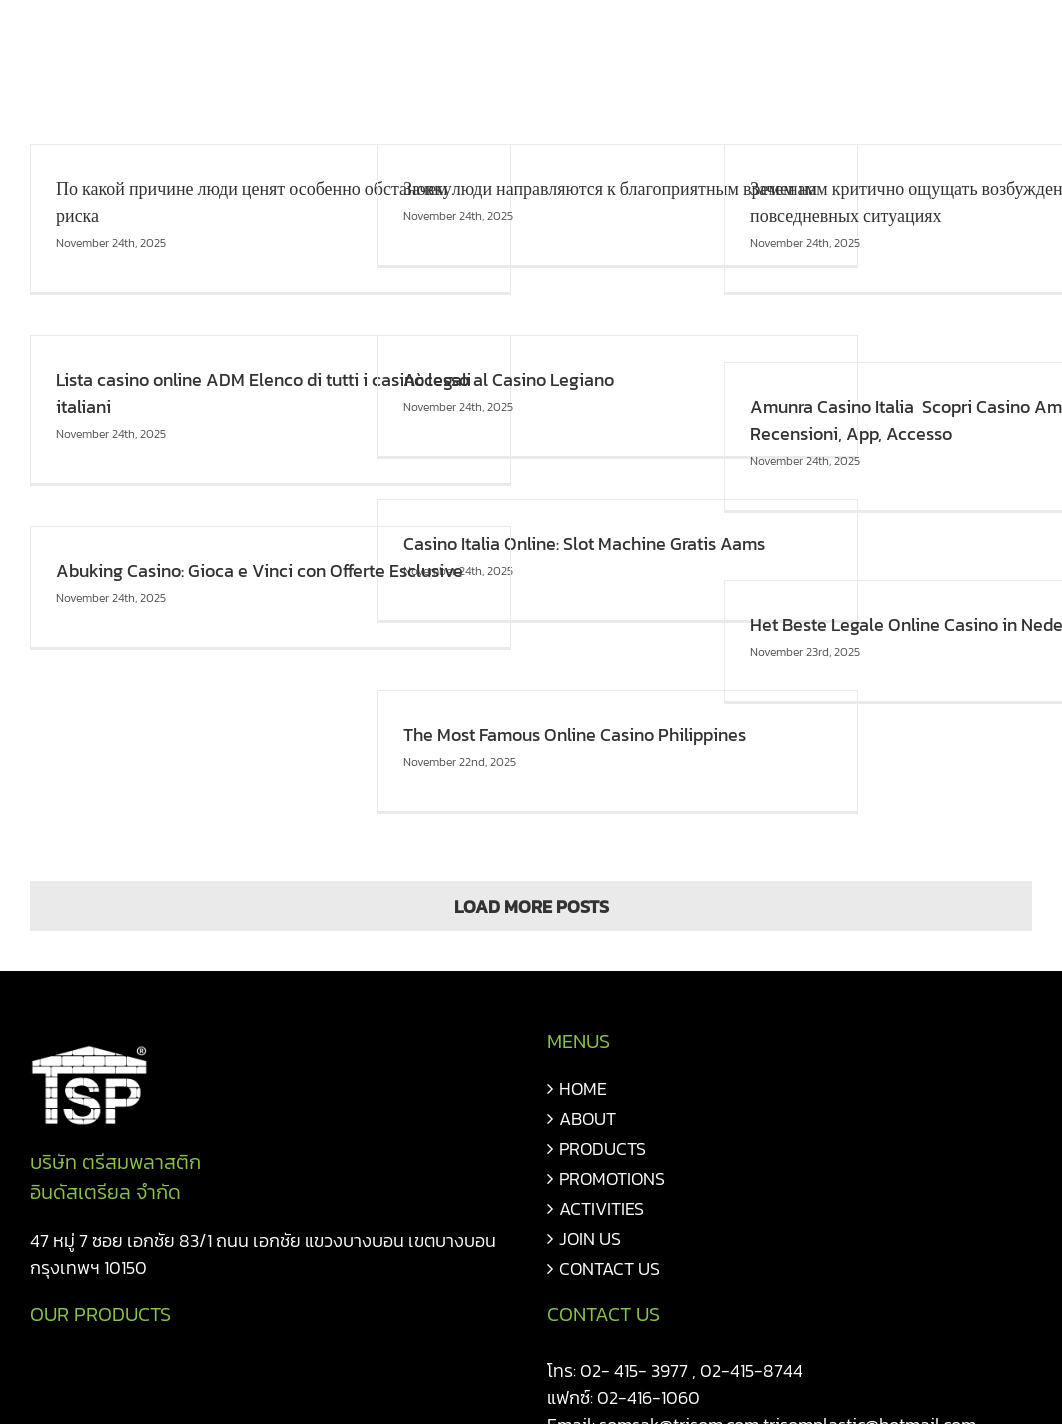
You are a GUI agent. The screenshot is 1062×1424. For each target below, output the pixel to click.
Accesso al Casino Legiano (508, 379)
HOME (583, 1088)
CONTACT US (609, 1268)
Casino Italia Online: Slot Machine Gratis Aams (584, 543)
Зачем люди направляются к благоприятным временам (610, 188)
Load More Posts (531, 906)
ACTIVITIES (601, 1208)
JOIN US (590, 1238)
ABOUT (587, 1118)
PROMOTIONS (612, 1178)
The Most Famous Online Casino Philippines (574, 734)
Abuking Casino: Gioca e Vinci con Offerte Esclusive (259, 570)
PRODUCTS (602, 1148)
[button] (999, 42)
